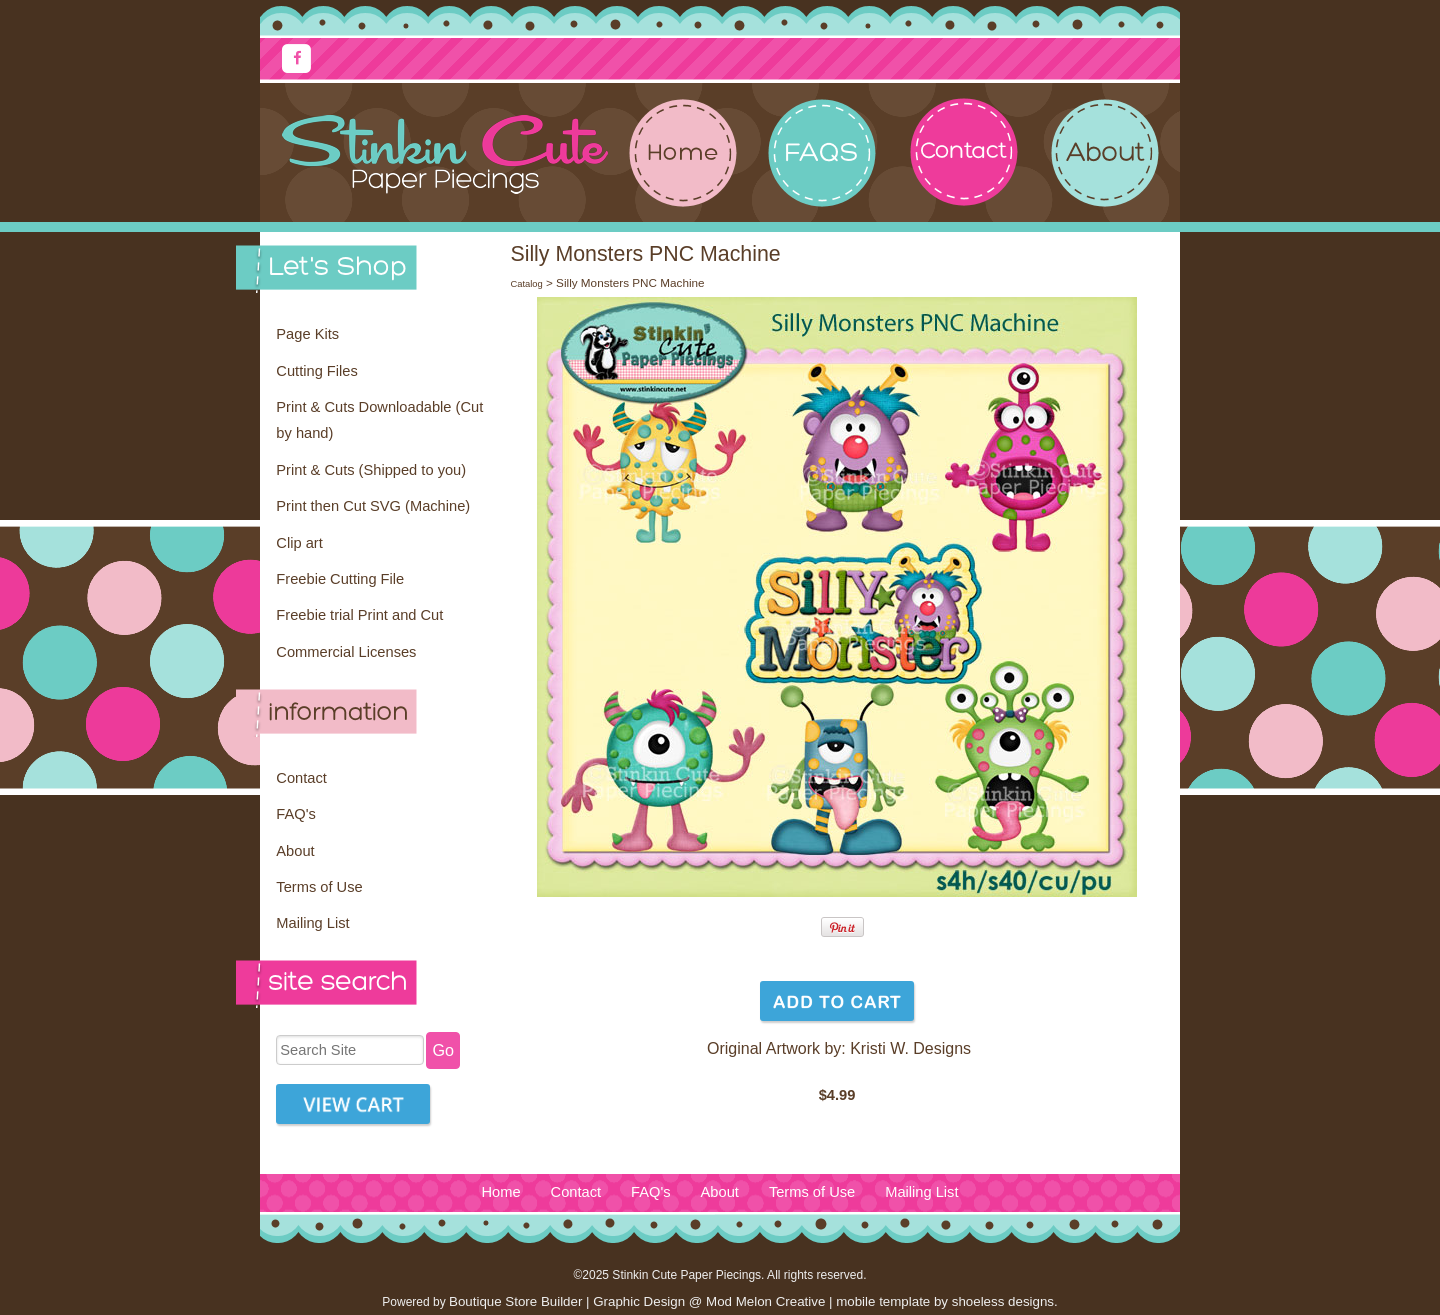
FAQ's (295, 814)
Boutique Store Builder (515, 1301)
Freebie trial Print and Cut (359, 615)
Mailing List (312, 923)
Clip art (299, 543)
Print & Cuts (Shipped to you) (371, 470)
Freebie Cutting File (340, 579)
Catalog (526, 284)
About (295, 851)
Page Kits (307, 334)
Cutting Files (316, 371)
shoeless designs (1003, 1301)
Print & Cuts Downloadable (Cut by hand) (379, 420)
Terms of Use (319, 887)
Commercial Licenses (346, 652)
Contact (301, 778)
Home (500, 1192)
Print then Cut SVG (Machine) (373, 506)
